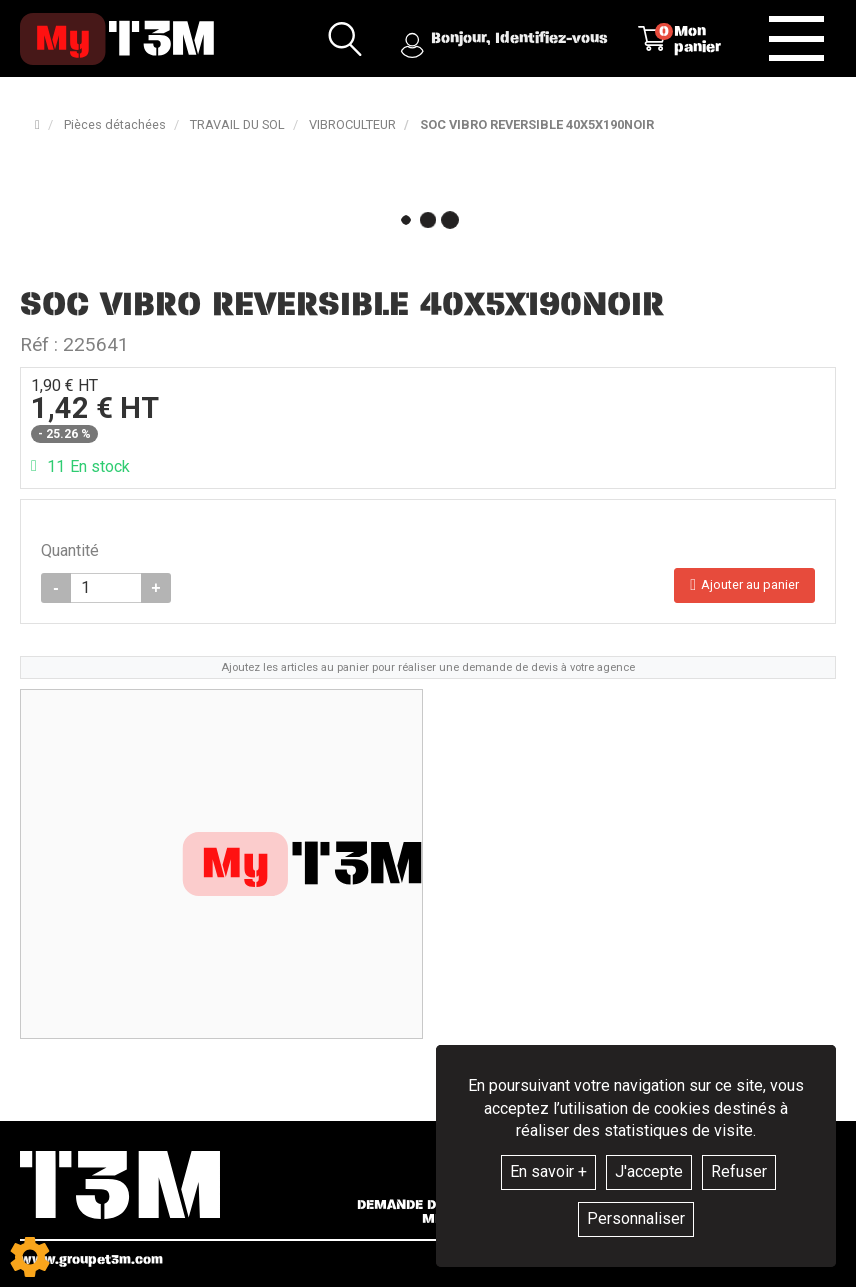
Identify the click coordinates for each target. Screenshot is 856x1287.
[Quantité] (106, 588)
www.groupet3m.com (91, 1259)
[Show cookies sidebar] (30, 1257)
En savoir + (548, 1171)
